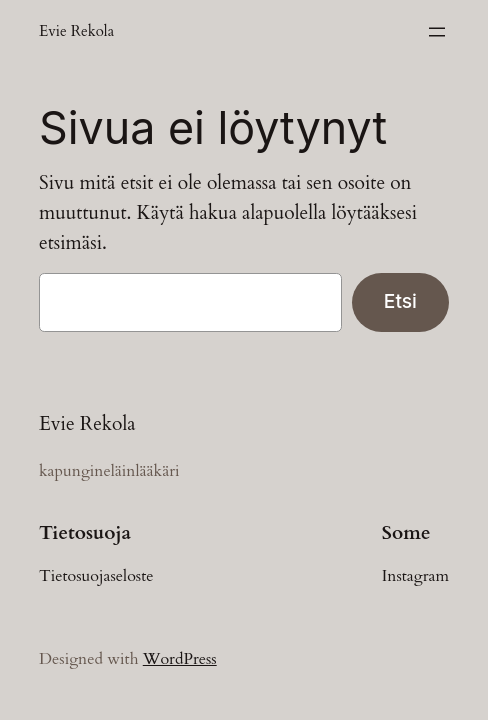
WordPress (180, 659)
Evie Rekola (76, 31)
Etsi (400, 301)
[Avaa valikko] (437, 32)
